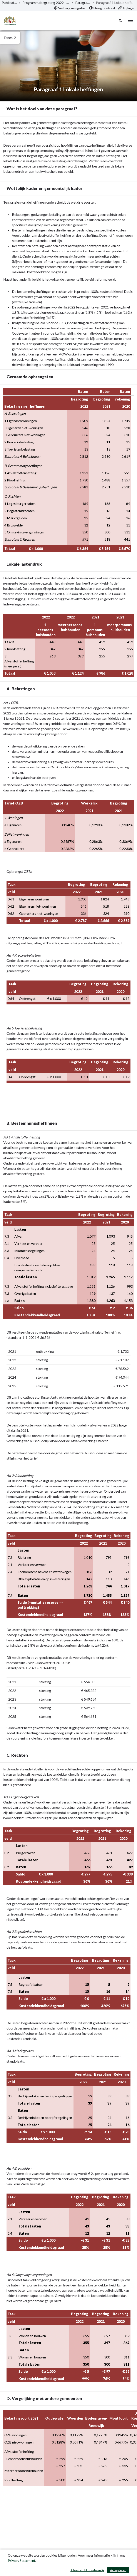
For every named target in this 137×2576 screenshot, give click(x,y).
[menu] (130, 20)
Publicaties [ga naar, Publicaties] (9, 2)
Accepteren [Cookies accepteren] (118, 2570)
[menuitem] (69, 8)
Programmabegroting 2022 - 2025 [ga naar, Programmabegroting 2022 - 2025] (46, 2)
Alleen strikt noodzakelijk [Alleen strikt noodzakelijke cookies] (87, 2570)
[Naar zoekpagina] (120, 20)
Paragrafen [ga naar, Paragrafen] (82, 2)
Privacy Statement (21, 2560)
